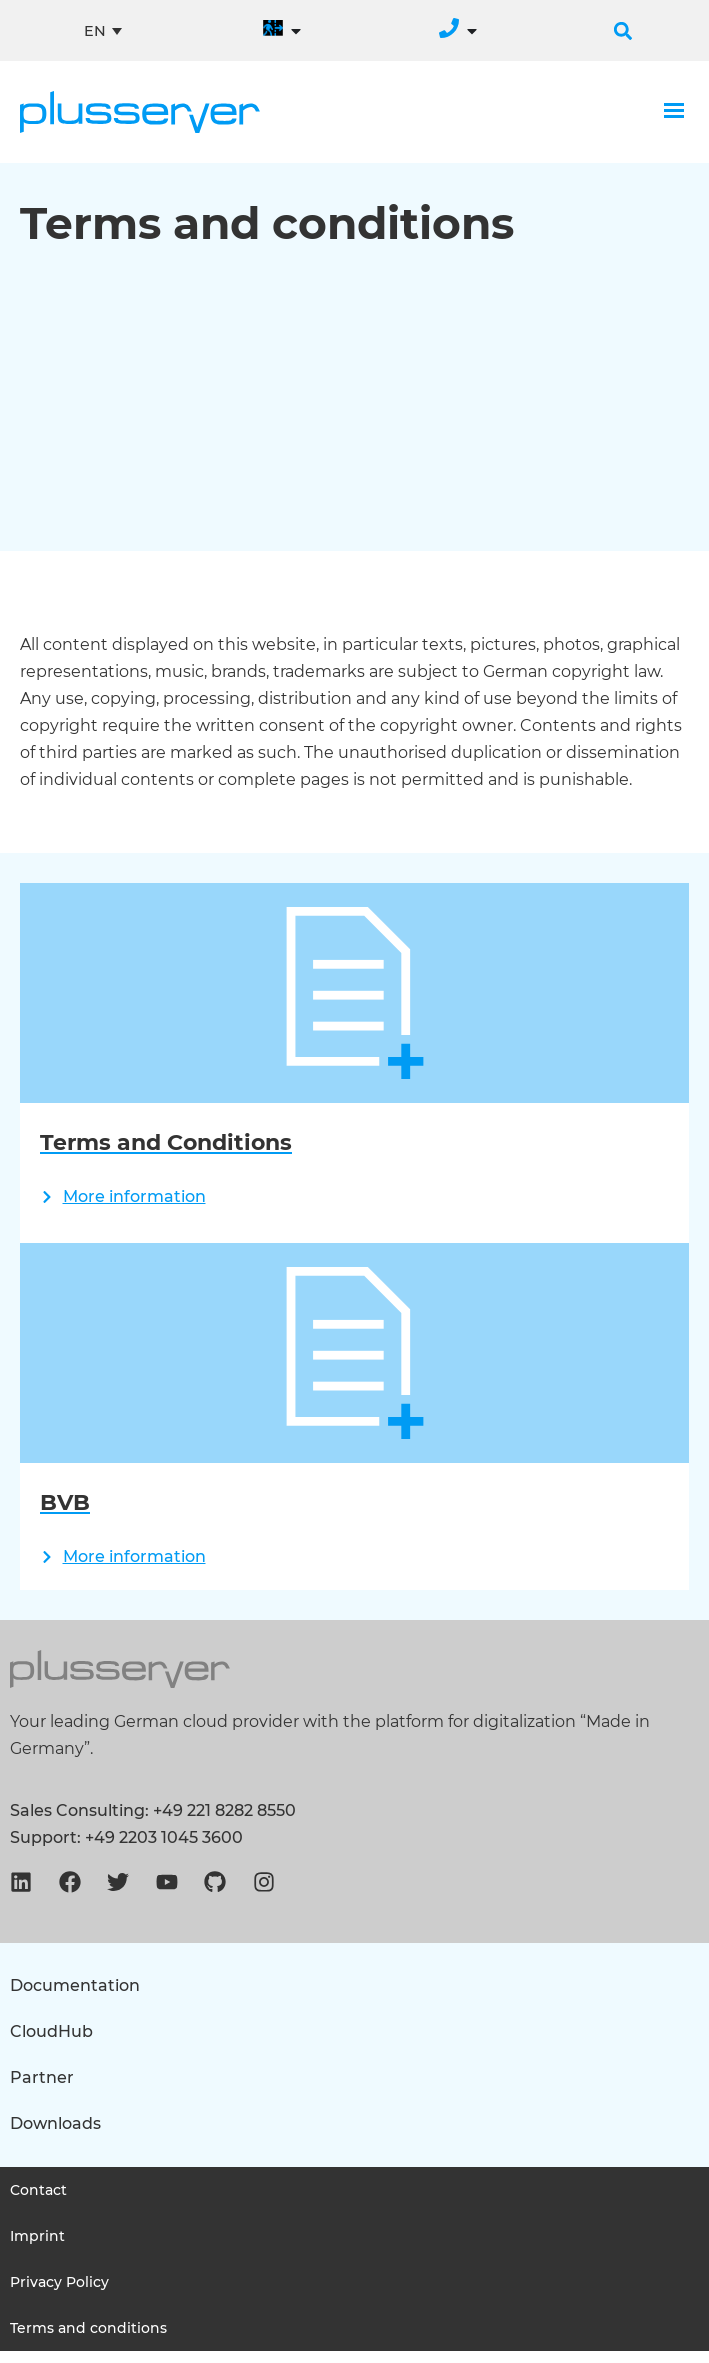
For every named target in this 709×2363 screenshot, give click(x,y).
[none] (103, 31)
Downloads (55, 2135)
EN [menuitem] (95, 30)
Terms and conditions (88, 2340)
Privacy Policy (59, 2294)
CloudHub (51, 2043)
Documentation (75, 1997)
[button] (623, 31)
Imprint (37, 2248)
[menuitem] (103, 31)
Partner (42, 2089)
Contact (38, 2202)
